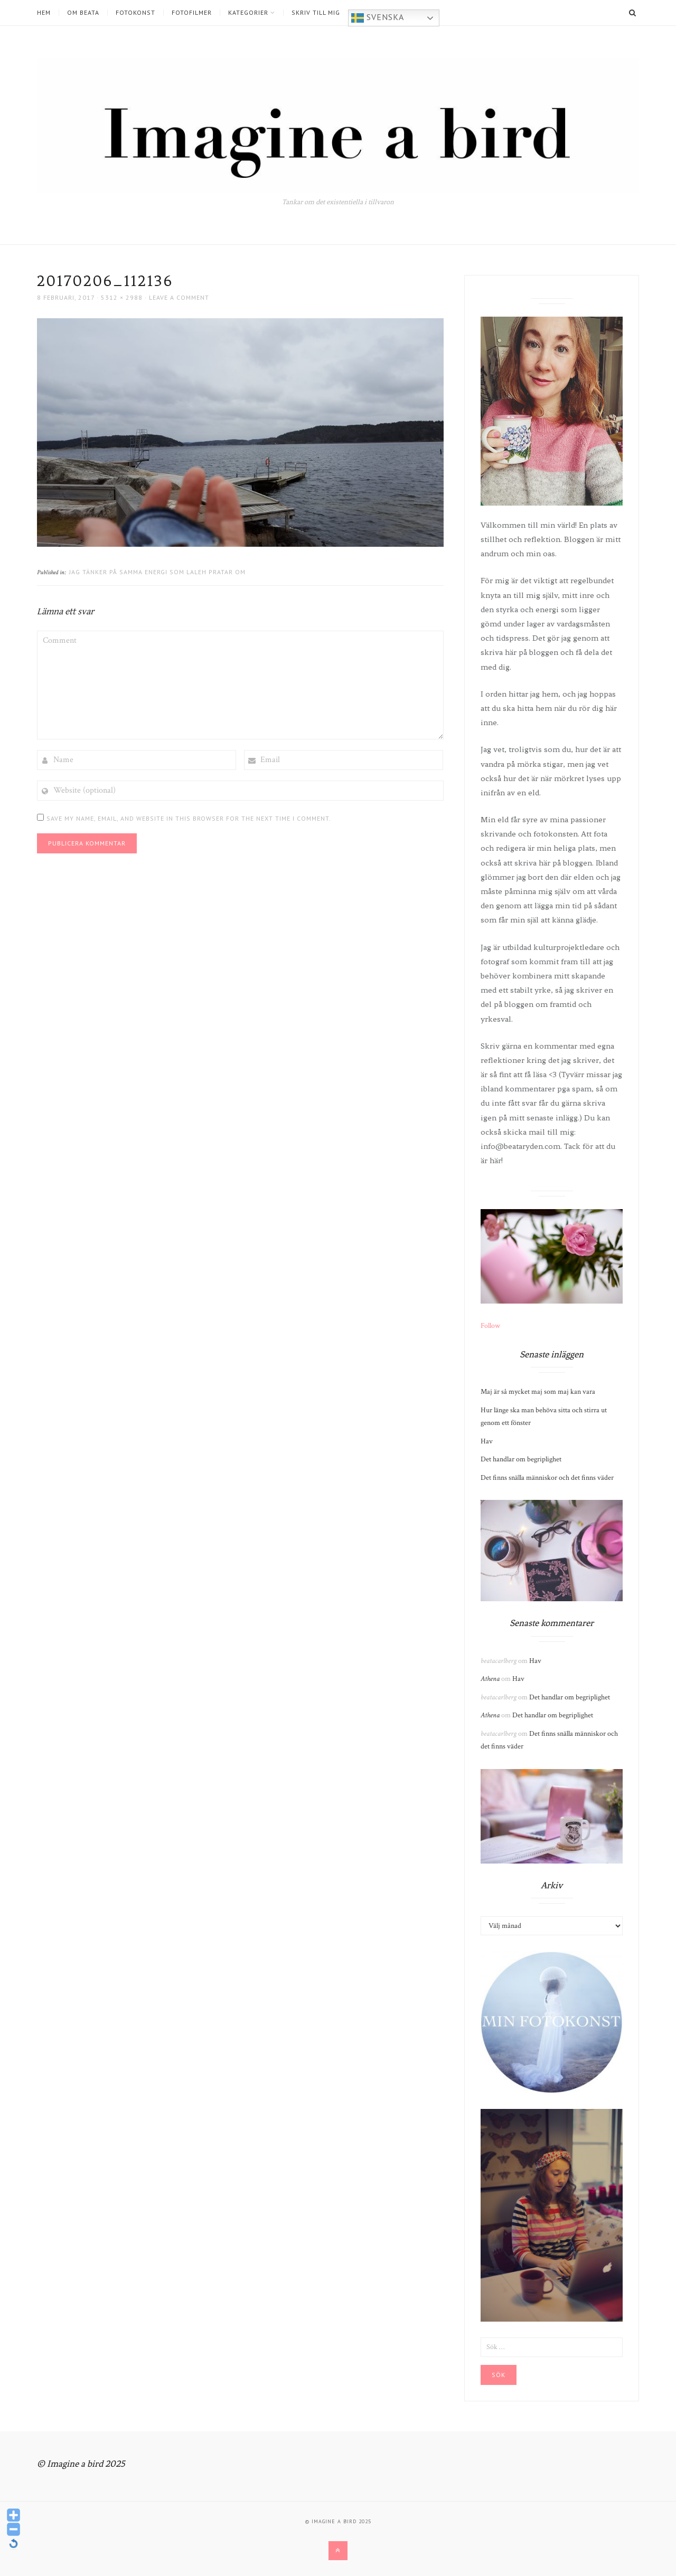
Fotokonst (135, 12)
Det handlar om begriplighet (521, 1459)
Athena (490, 1679)
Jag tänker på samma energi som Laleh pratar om (157, 572)
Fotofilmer (192, 12)
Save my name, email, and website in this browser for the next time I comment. (188, 818)
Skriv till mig (316, 12)
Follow (490, 1325)
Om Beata (83, 12)
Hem (44, 12)
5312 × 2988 (122, 297)
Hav (487, 1441)
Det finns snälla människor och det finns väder (547, 1477)
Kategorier (248, 12)
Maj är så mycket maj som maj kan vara (538, 1391)
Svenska (377, 18)
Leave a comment (179, 297)
